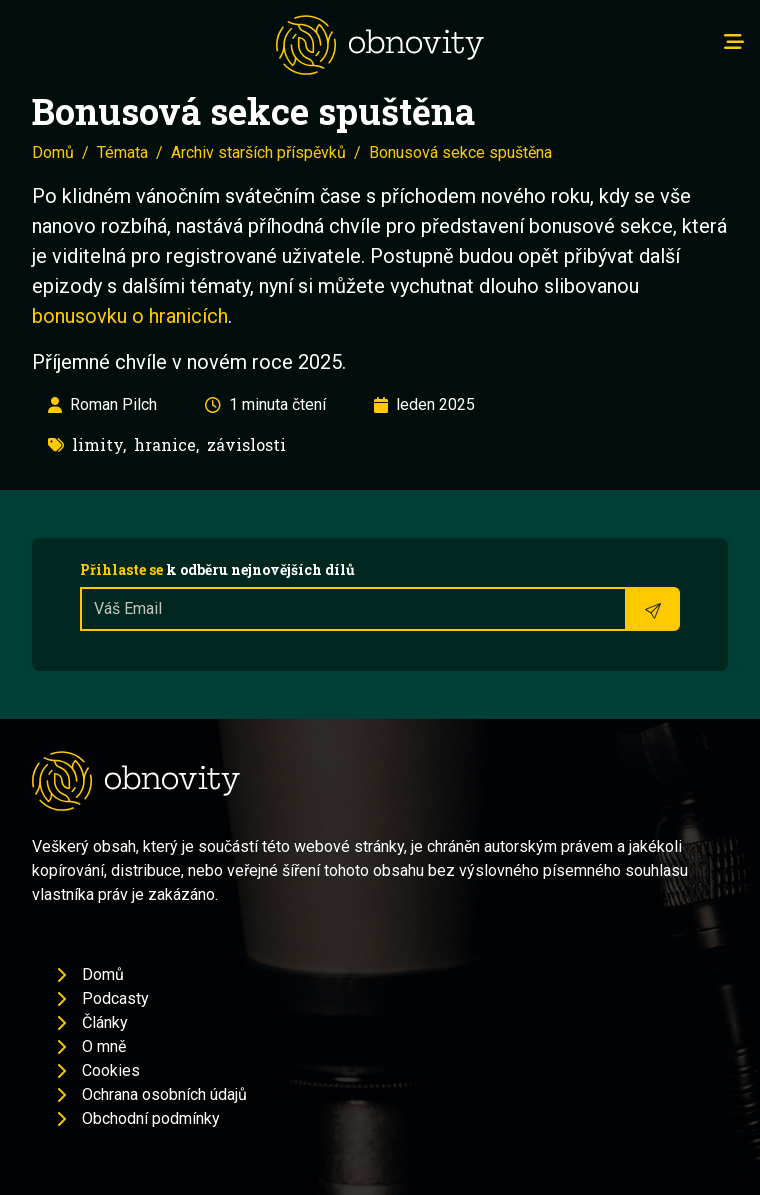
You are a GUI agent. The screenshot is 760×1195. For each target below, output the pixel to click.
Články (105, 1022)
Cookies (111, 1070)
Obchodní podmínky (151, 1118)
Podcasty (115, 998)
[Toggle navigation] (734, 42)
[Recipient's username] (353, 609)
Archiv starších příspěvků (258, 152)
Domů (53, 152)
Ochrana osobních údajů (164, 1094)
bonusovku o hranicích (130, 316)
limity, (99, 444)
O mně (104, 1046)
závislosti (246, 444)
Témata (122, 152)
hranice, (166, 444)
